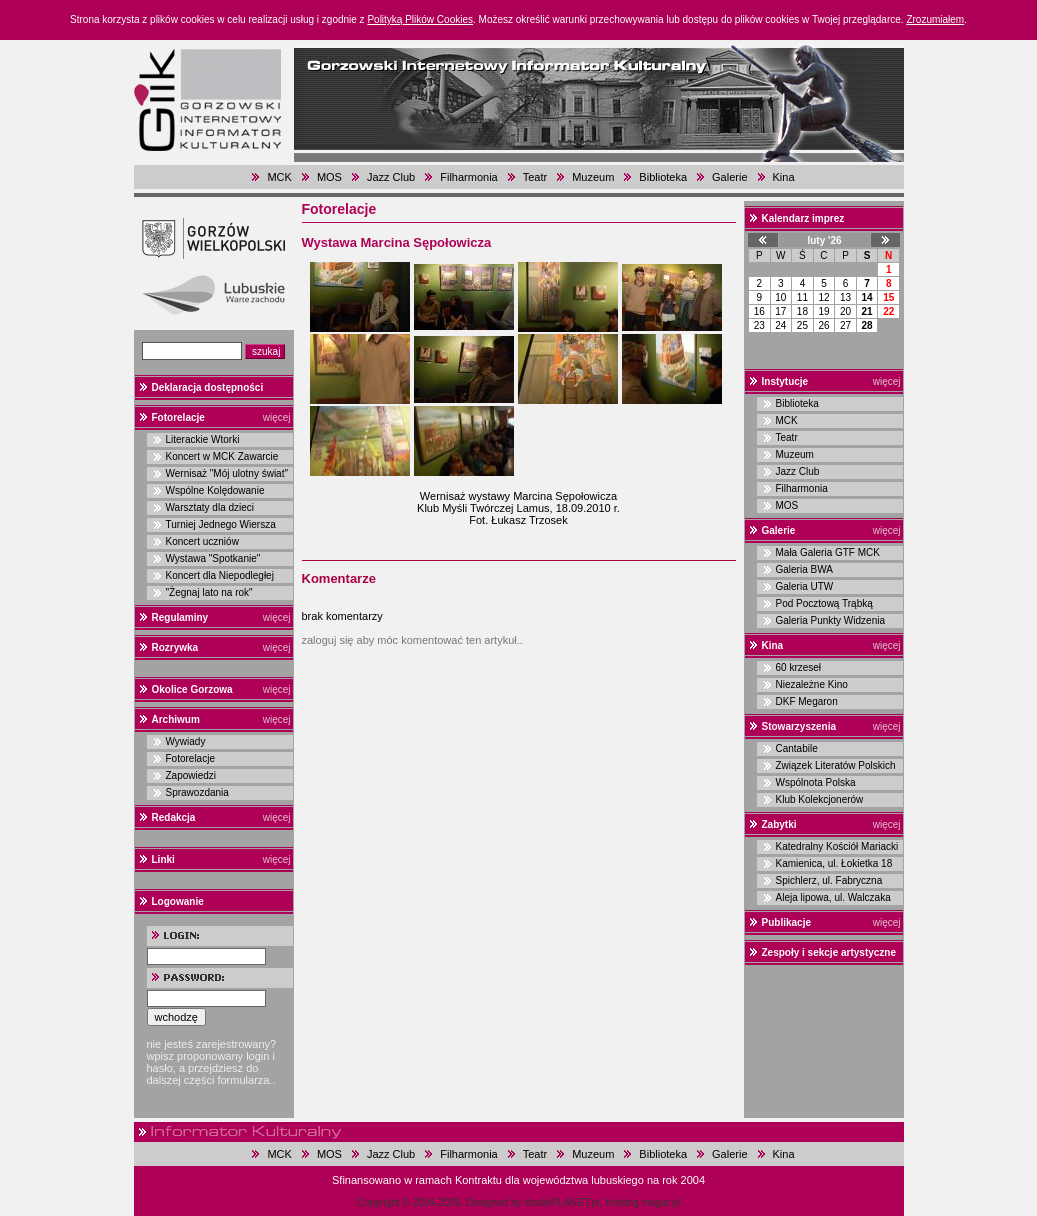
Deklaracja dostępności (208, 387)
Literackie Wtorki (203, 439)
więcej (277, 417)
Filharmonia (468, 177)
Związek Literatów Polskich (836, 765)
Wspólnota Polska (816, 782)
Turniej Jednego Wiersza (221, 524)
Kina (784, 177)
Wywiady (186, 741)
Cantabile (797, 748)
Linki (163, 859)
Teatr (535, 177)
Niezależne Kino (812, 684)
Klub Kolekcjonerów (820, 799)
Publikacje (786, 922)
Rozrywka (175, 647)
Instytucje (785, 381)
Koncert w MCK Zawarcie (222, 456)
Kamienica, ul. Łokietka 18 (834, 863)
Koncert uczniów (202, 541)
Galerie (729, 177)
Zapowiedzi (191, 775)
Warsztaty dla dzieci (210, 507)
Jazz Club (391, 177)
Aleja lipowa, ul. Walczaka (833, 897)
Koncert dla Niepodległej (220, 575)
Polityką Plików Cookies (420, 19)
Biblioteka (663, 177)
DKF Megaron (807, 701)
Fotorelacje (178, 417)
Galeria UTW (805, 586)
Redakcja (174, 817)
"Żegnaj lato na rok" (209, 592)
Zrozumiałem (935, 19)
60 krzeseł (799, 667)
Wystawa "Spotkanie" (213, 558)
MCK (279, 177)
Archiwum (176, 719)
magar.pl (661, 1202)
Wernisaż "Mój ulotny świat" (227, 473)
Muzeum (593, 177)
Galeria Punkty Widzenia (831, 620)
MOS (329, 177)
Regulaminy (180, 617)
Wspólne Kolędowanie (215, 490)
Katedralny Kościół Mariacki (837, 846)
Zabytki (779, 824)
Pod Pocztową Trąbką (824, 603)
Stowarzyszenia (799, 726)
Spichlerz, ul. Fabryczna (829, 880)
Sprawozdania (197, 792)
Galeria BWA (804, 569)
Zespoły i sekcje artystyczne (829, 952)
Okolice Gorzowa (192, 689)
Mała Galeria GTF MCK (828, 552)
